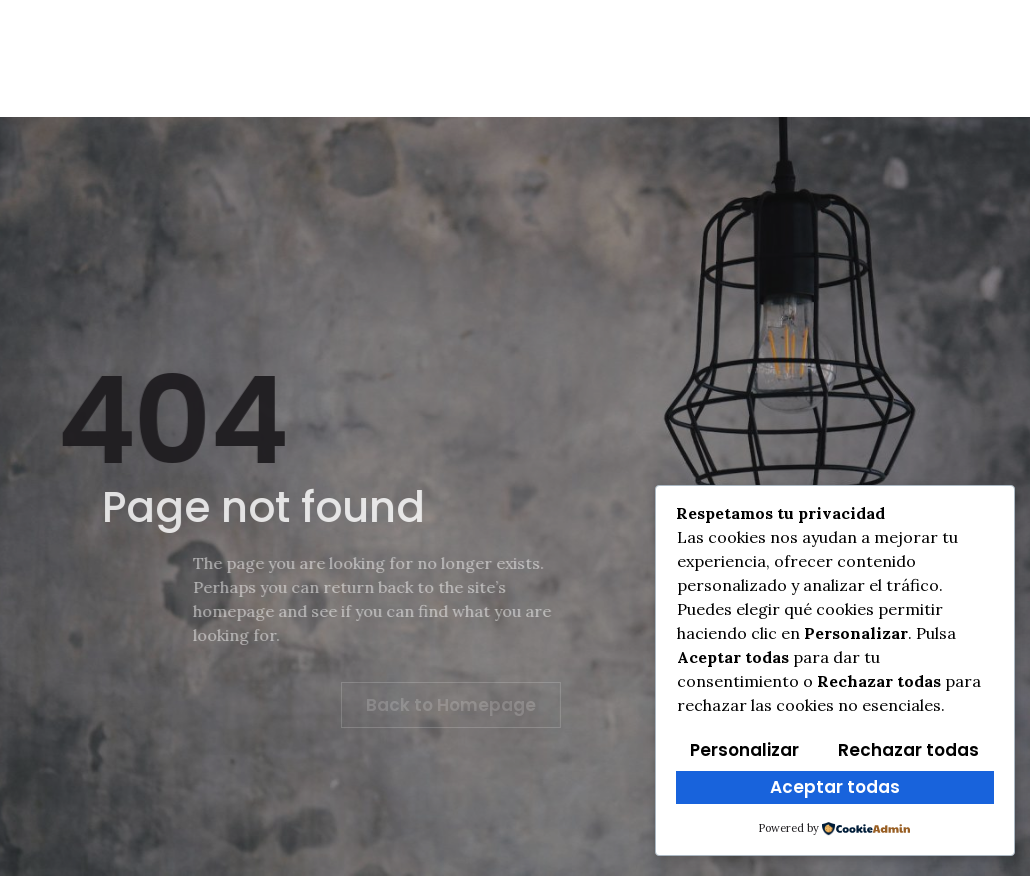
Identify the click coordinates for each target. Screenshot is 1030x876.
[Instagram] (838, 72)
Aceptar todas (835, 787)
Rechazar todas (908, 750)
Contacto (722, 77)
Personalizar (744, 750)
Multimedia (698, 38)
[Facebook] (838, 32)
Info (253, 38)
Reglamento (369, 38)
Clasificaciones (537, 38)
